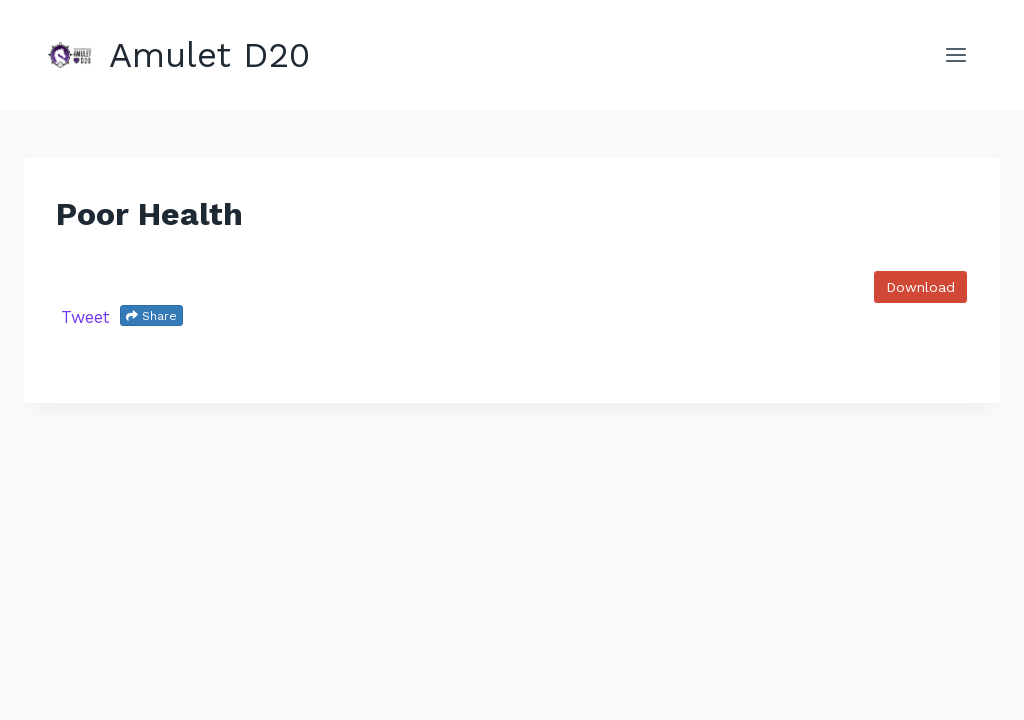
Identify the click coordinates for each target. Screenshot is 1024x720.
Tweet (85, 317)
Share (151, 316)
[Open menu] (955, 54)
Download (920, 287)
